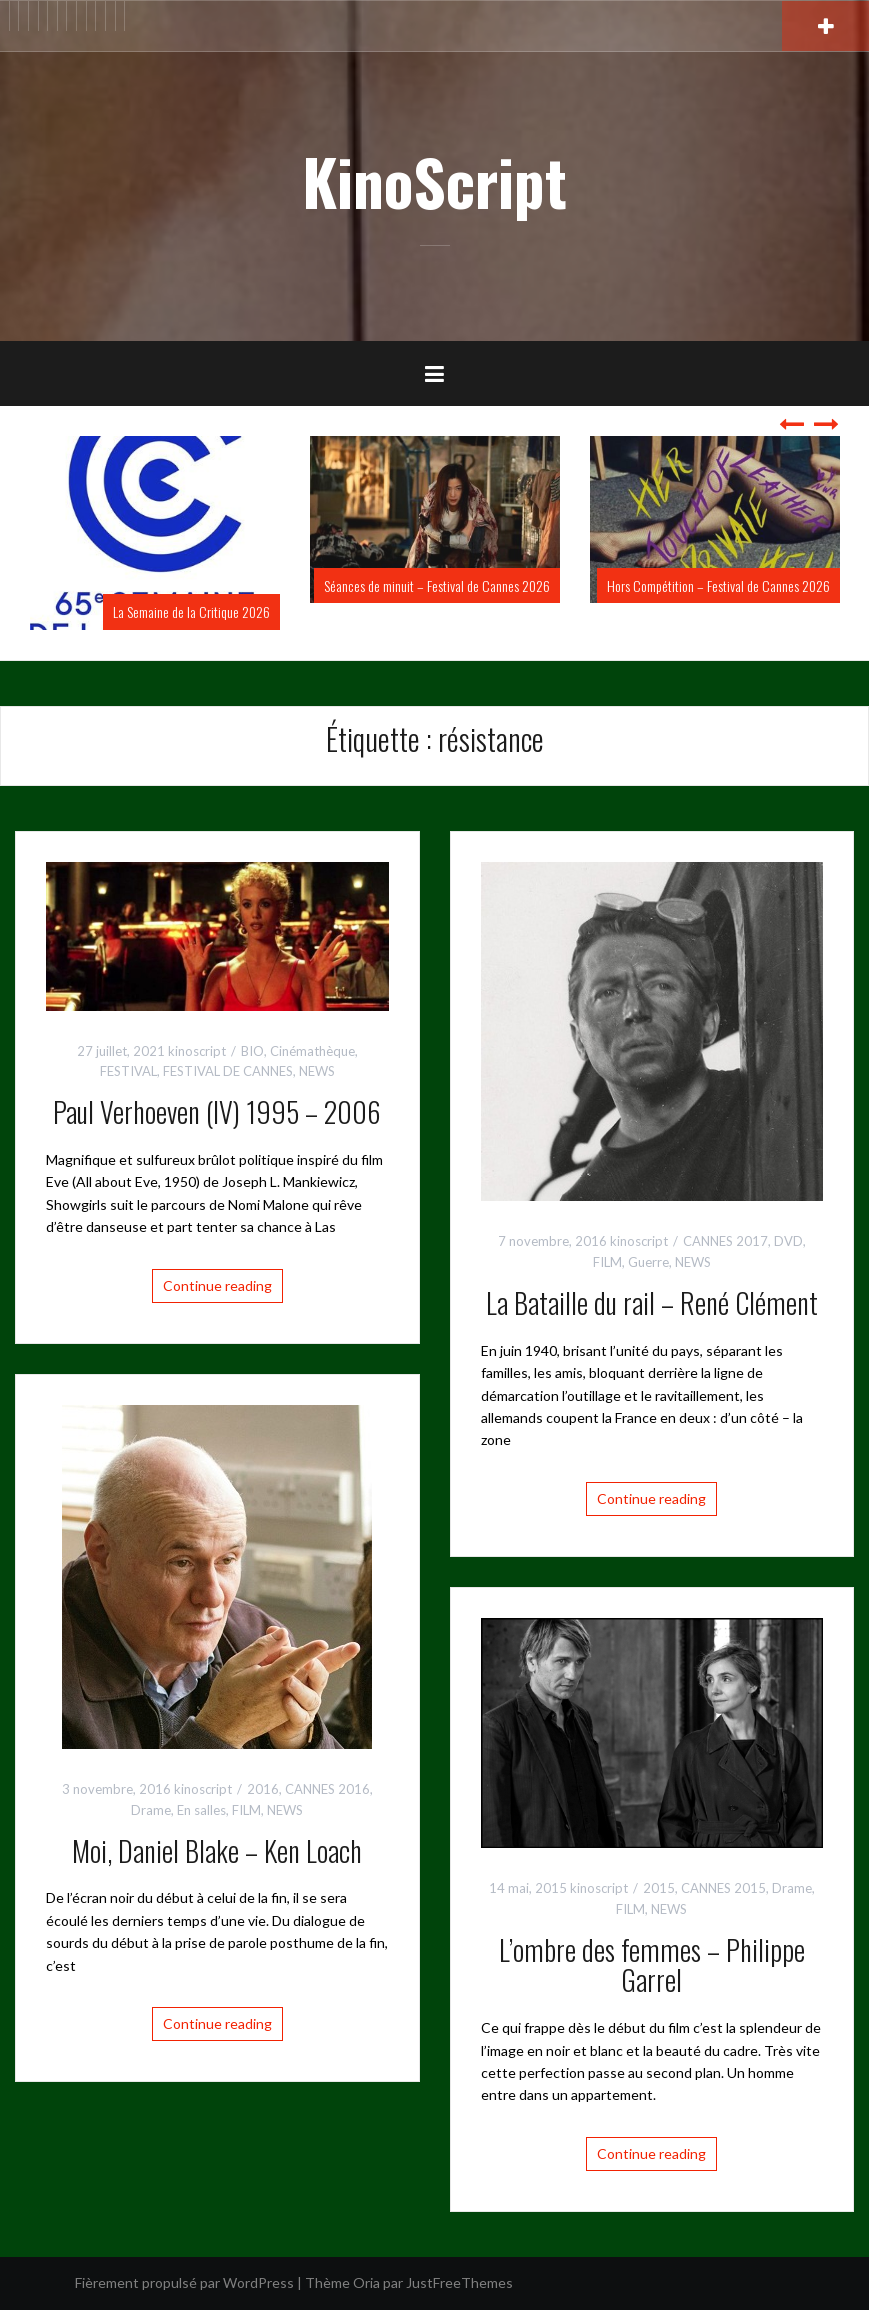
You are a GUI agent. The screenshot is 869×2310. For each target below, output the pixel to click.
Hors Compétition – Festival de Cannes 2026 (718, 585)
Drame (151, 1810)
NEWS (317, 1071)
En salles (201, 1810)
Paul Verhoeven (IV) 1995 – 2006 (217, 1111)
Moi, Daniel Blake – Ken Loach (217, 1850)
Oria (366, 2282)
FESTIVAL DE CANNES (228, 1071)
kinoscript (197, 1051)
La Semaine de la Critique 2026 (191, 611)
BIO (252, 1051)
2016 (263, 1789)
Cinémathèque (312, 1051)
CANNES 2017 (725, 1241)
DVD (788, 1241)
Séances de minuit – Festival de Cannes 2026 (437, 585)
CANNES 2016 (327, 1789)
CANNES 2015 (723, 1888)
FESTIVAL (128, 1071)
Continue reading (217, 1285)
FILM (607, 1262)
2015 (659, 1888)
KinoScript (434, 181)
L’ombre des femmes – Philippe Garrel (652, 1965)
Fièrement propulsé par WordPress (184, 2282)
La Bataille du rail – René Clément (652, 1302)
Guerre (648, 1262)
